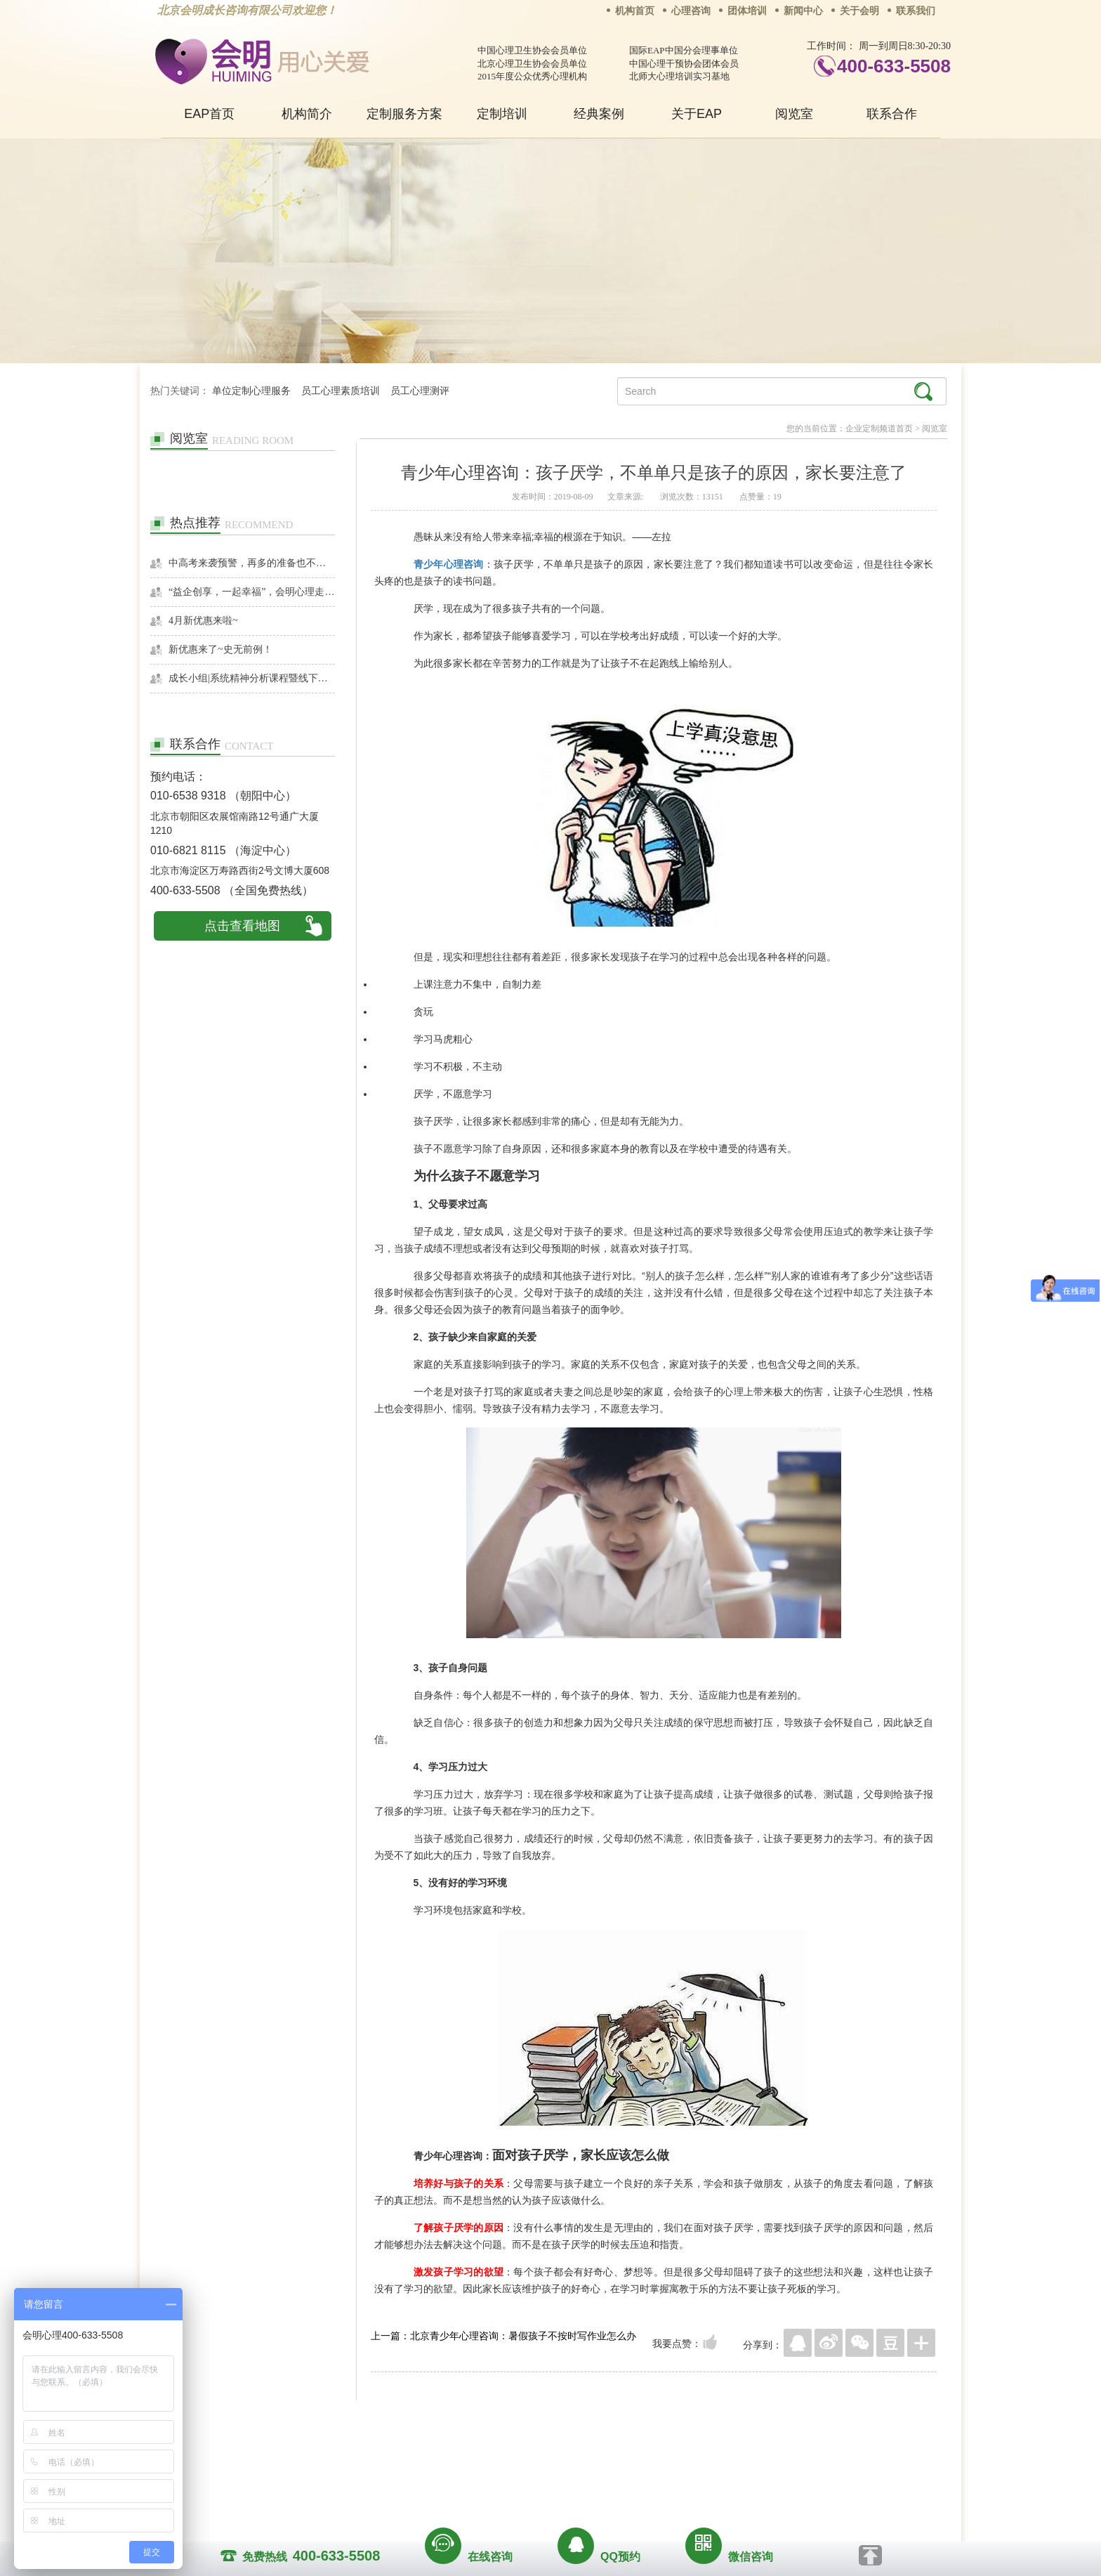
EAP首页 (209, 114)
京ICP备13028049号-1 (603, 2476)
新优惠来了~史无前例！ (220, 649)
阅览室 (794, 114)
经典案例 (599, 114)
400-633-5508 (894, 66)
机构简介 (307, 114)
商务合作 (465, 2456)
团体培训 (747, 11)
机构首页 (634, 11)
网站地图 (636, 2456)
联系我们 (915, 11)
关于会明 (859, 11)
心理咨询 (691, 11)
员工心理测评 (419, 391)
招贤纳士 (522, 2456)
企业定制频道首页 (879, 428)
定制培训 (502, 114)
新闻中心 (803, 11)
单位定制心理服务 (251, 391)
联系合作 (891, 114)
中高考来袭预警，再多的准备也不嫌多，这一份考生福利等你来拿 (252, 563)
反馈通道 (579, 2456)
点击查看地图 (242, 926)
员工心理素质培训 (340, 391)
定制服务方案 (404, 114)
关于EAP (696, 114)
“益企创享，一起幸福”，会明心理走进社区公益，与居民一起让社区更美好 (252, 592)
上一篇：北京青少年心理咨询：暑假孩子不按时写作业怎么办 (503, 2335)
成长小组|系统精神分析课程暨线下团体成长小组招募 (252, 678)
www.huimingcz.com (541, 2489)
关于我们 (408, 2456)
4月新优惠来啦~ (203, 620)
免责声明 (693, 2456)
